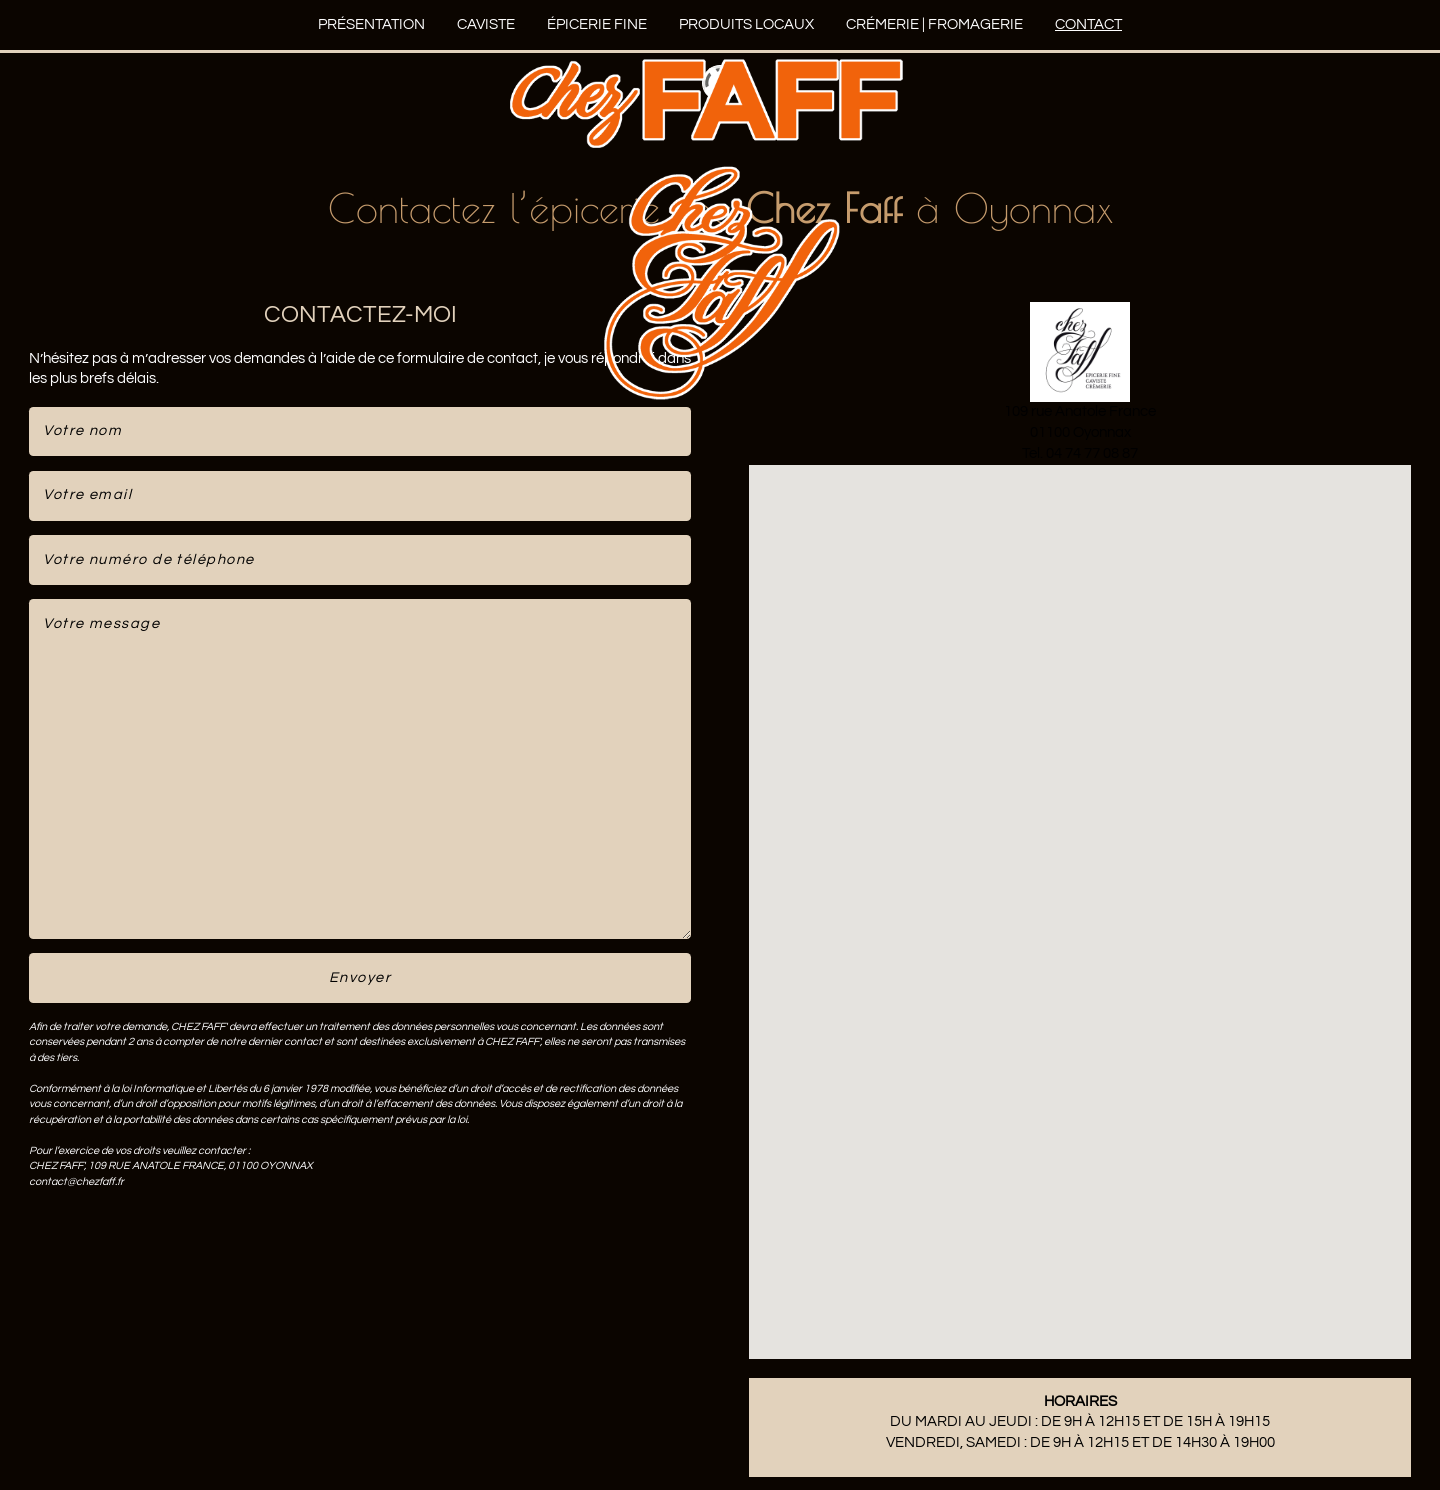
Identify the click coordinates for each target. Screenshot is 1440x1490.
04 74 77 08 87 (1092, 453)
